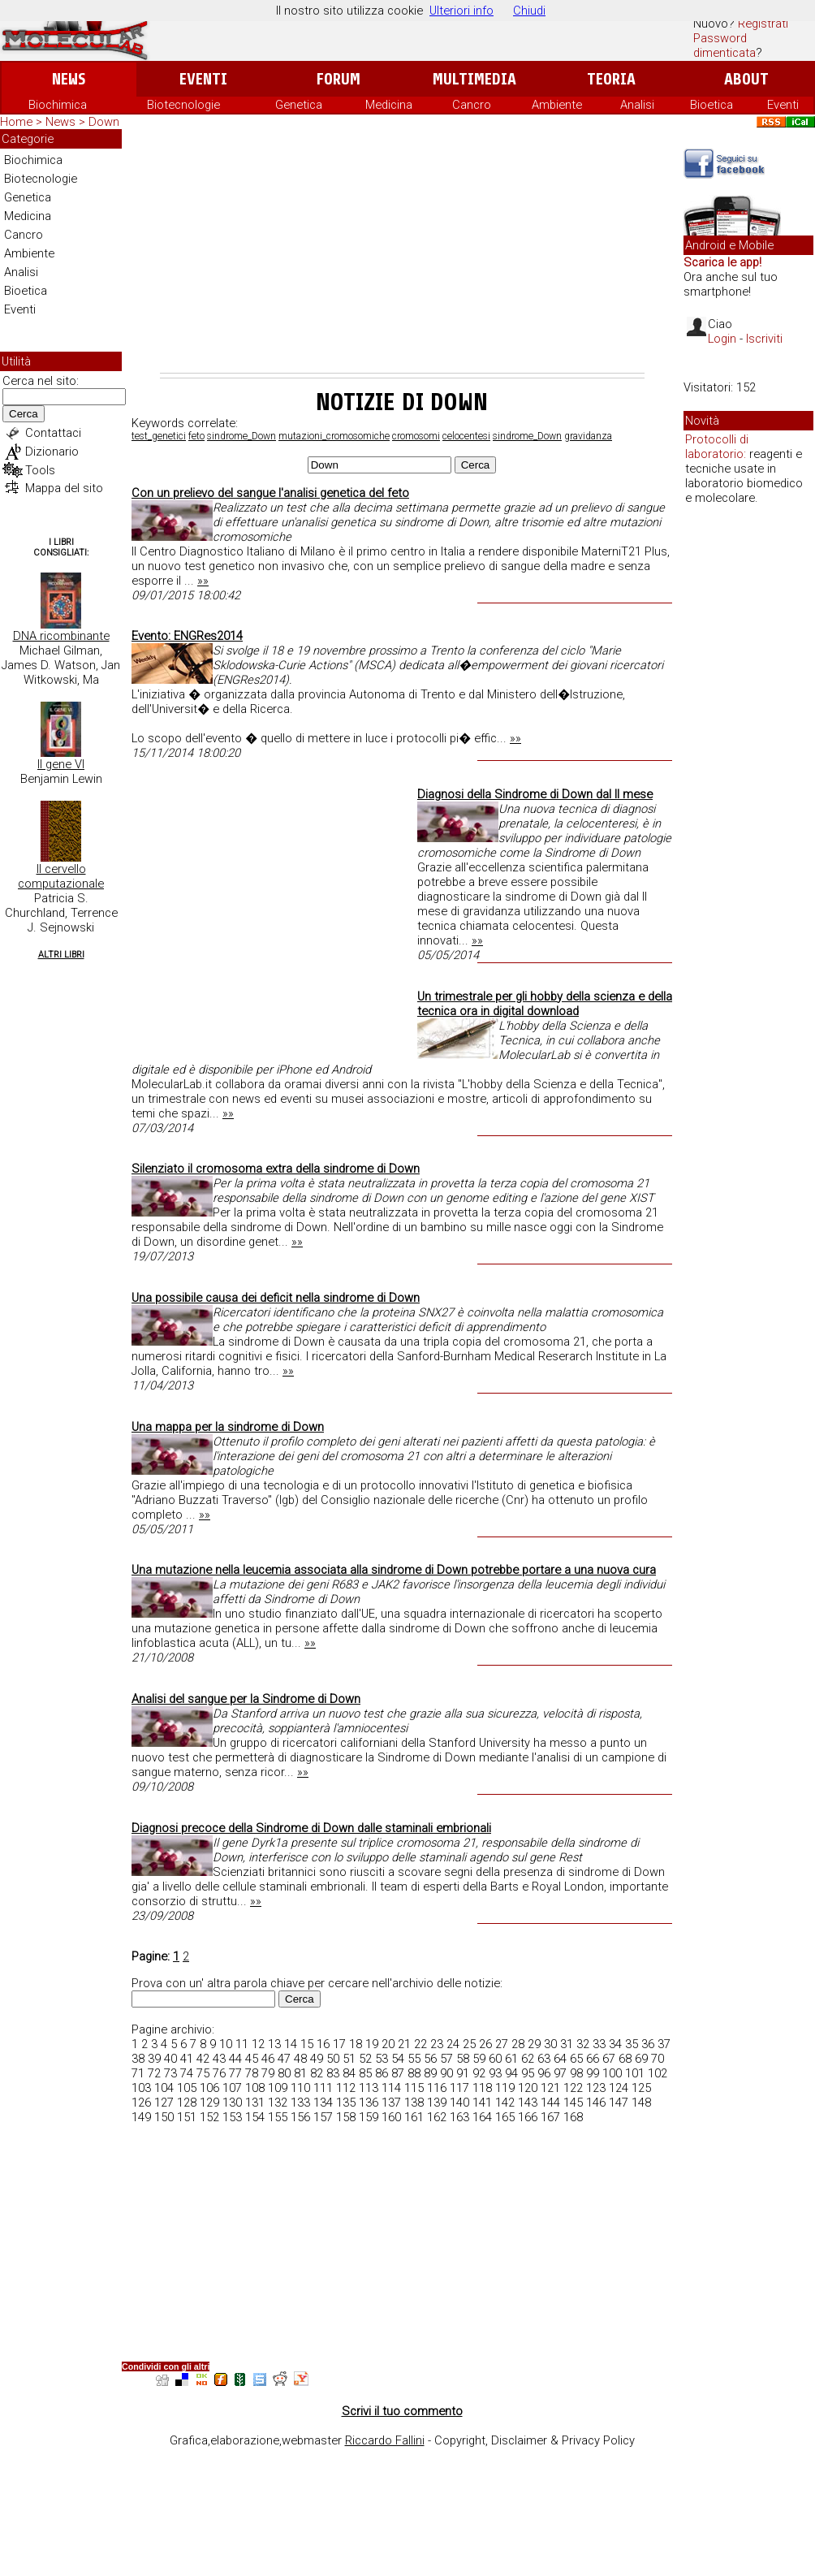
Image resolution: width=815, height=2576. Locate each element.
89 (430, 2073)
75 (202, 2073)
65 (576, 2058)
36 (647, 2044)
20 (388, 2044)
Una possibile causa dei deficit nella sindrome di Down (276, 1297)
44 (235, 2058)
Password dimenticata (724, 45)
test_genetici (159, 436)
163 (459, 2117)
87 (397, 2073)
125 (641, 2088)
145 (573, 2102)
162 (436, 2117)
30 (550, 2044)
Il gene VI (60, 764)
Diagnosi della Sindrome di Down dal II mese (535, 794)
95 (527, 2073)
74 (186, 2073)
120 (527, 2088)
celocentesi (466, 436)
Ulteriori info (461, 10)
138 (414, 2102)
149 (141, 2117)
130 (232, 2102)
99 (592, 2073)
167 (550, 2117)
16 (323, 2044)
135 (346, 2102)
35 (631, 2044)
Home (16, 122)
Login (722, 338)
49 (316, 2058)
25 (469, 2044)
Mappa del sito (64, 488)
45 (251, 2058)
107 (232, 2088)
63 (543, 2058)
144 (550, 2102)
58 (462, 2058)
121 (550, 2088)
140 (459, 2102)
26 (485, 2044)
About (746, 79)
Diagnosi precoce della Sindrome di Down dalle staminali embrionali (311, 1828)
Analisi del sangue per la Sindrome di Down (246, 1699)
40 (170, 2058)
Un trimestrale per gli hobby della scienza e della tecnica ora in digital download (544, 1003)
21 (404, 2044)
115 (414, 2088)
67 (608, 2058)
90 (446, 2073)
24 (452, 2044)
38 (138, 2058)
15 (306, 2044)
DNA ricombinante (61, 636)
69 (641, 2058)
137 (391, 2102)
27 (501, 2044)
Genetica (298, 104)
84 (349, 2073)
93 (495, 2073)
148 (641, 2102)
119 (505, 2088)
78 (251, 2073)
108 (255, 2088)
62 (527, 2058)
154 (255, 2117)
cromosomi (416, 436)
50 (332, 2058)
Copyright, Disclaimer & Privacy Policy (534, 2440)
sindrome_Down (241, 436)
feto (196, 436)
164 (482, 2117)
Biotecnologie (183, 104)
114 (391, 2088)
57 (446, 2058)
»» (203, 580)
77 (235, 2073)
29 (534, 2044)
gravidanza (588, 436)
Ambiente (557, 104)
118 (482, 2088)
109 (277, 2088)
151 (186, 2117)
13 (274, 2044)
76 (219, 2073)
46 (267, 2058)
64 (560, 2058)
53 (381, 2058)
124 (618, 2088)
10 (225, 2044)
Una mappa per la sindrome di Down (228, 1427)
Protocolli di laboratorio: (716, 446)
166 (527, 2117)
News (68, 79)
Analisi (637, 104)
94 (511, 2073)
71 (138, 2073)
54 (397, 2058)
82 (316, 2073)
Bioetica (711, 104)
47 (284, 2058)
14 (290, 2044)
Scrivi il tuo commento (402, 2411)
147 (618, 2102)
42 (202, 2058)
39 (154, 2058)
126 (141, 2102)
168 (573, 2117)
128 (186, 2102)
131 (255, 2102)
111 (323, 2088)
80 (284, 2073)
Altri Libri (61, 954)
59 (478, 2058)
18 (355, 2044)
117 (459, 2088)
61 (511, 2058)
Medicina (388, 104)
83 (332, 2073)
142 (505, 2102)
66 (592, 2058)
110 (300, 2088)
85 (365, 2073)
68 (625, 2058)
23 (436, 2044)
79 (267, 2073)
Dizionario (52, 451)
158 (346, 2117)
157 (323, 2117)
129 (209, 2102)
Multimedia (474, 79)
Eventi (203, 79)
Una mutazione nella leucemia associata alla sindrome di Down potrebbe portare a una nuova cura (394, 1569)
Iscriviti (764, 338)
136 (368, 2102)
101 (635, 2073)
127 (164, 2102)
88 (414, 2073)
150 (164, 2117)
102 (657, 2073)
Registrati (763, 23)
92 (478, 2073)
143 (527, 2102)
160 (391, 2117)
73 (170, 2073)
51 (349, 2058)
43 (219, 2058)
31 (566, 2044)
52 (365, 2058)
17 (339, 2044)
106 (209, 2088)
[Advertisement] (402, 251)
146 (596, 2102)
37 (664, 2044)
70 (657, 2058)
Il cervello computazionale (61, 876)
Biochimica (57, 104)
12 (258, 2044)
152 (209, 2117)
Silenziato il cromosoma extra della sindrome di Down (276, 1168)
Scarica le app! (722, 262)
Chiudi (529, 10)
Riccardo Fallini (385, 2440)
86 (381, 2073)
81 (300, 2073)
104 (164, 2088)
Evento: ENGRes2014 (187, 636)
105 (186, 2088)
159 (368, 2117)
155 (277, 2117)
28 (517, 2044)
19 (371, 2044)
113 (368, 2088)
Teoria (611, 79)
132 (277, 2102)
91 (462, 2073)
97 (560, 2073)
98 (576, 2073)
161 (414, 2117)
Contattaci (53, 433)
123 (596, 2088)
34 (615, 2044)
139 (436, 2102)
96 (543, 2073)
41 (186, 2058)
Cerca (23, 414)
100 (612, 2073)
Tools (40, 470)
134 (323, 2102)
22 (420, 2044)
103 (141, 2088)
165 (505, 2117)
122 (573, 2088)
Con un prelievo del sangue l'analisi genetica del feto (270, 493)
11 (241, 2044)
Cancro (471, 104)
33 (599, 2044)
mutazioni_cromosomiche (334, 436)
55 (414, 2058)
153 (232, 2117)
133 (300, 2102)
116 (436, 2088)
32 (582, 2044)
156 (300, 2117)
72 (154, 2073)
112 (346, 2088)
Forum (338, 79)
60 (495, 2058)
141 (482, 2102)
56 (430, 2058)
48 (300, 2058)
